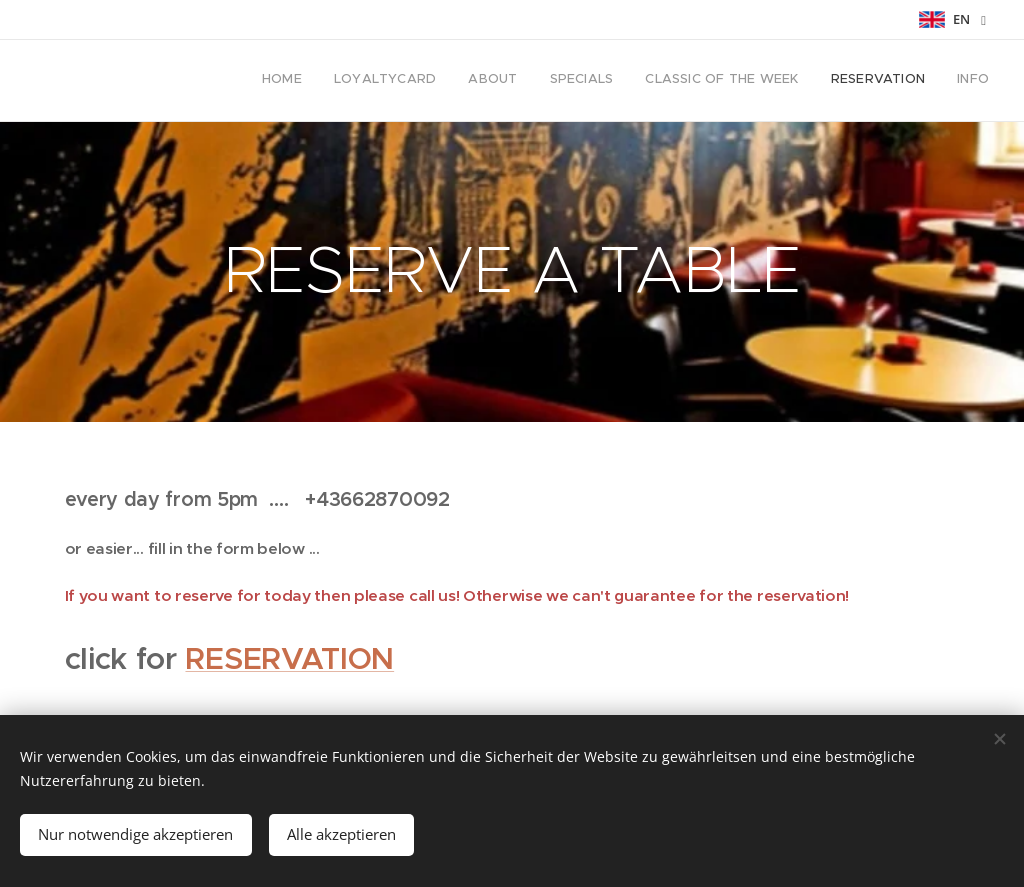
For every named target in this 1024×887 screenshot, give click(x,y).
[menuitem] (802, 81)
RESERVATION (289, 658)
